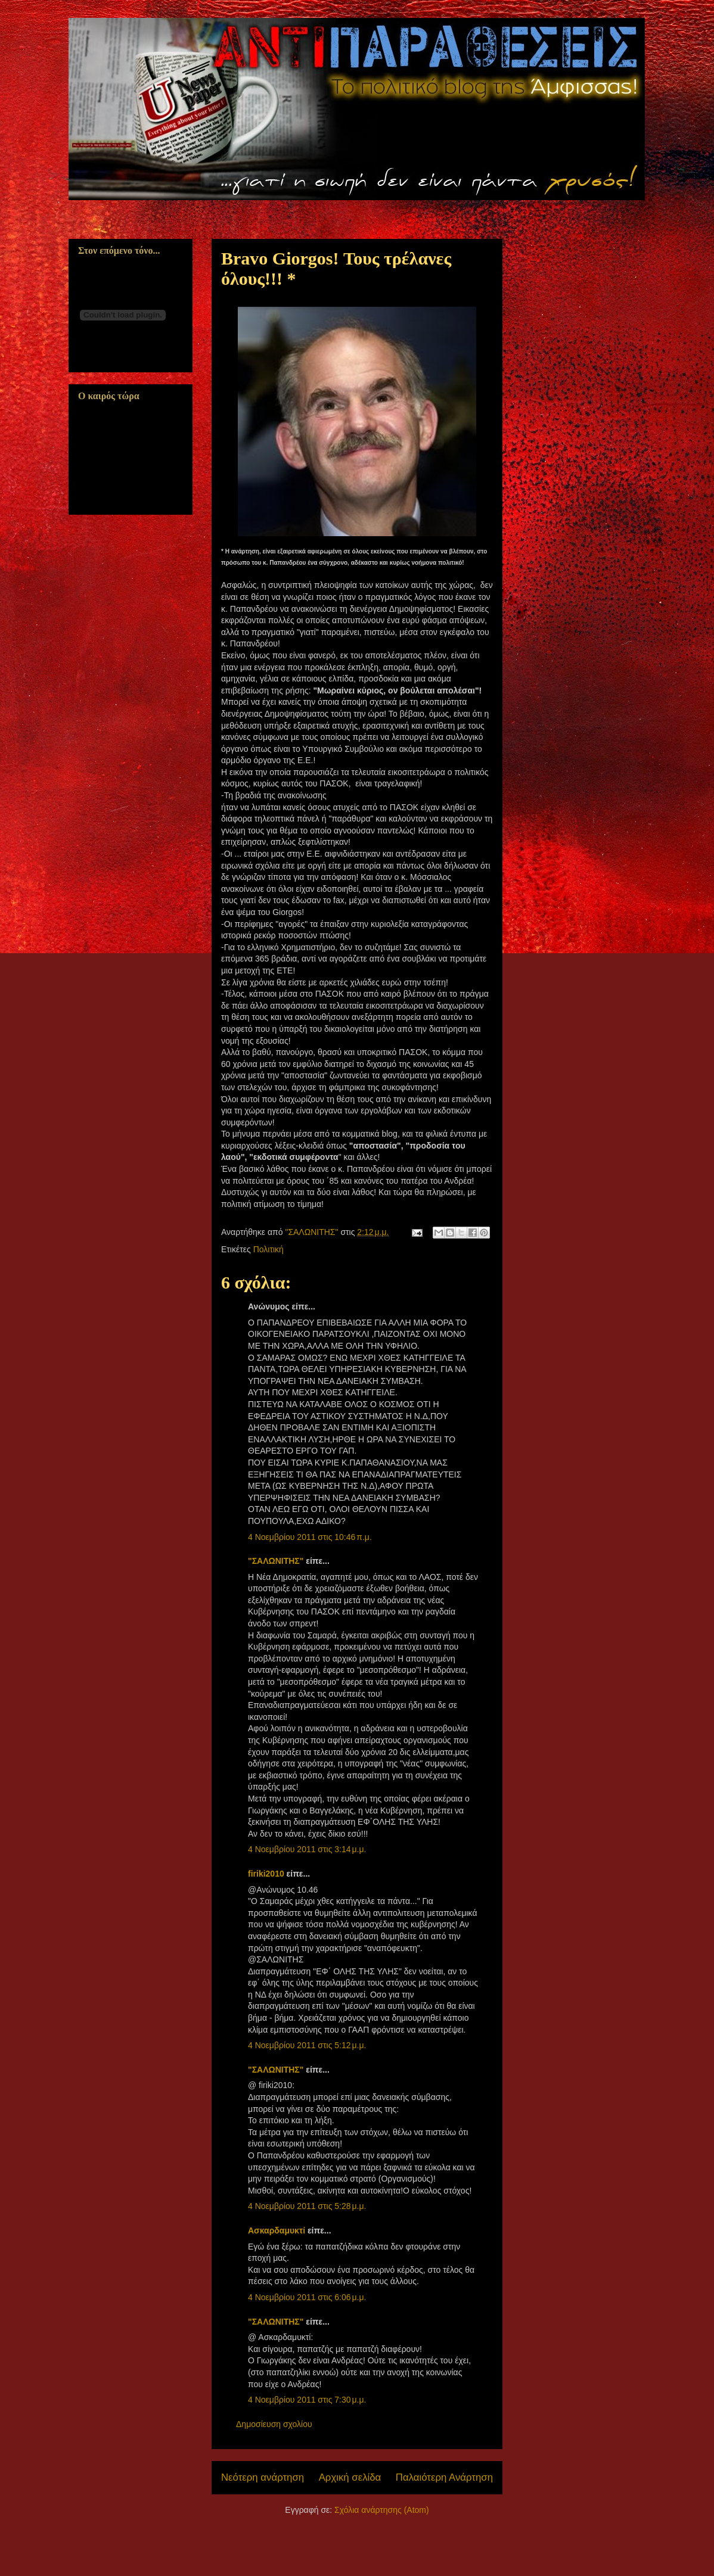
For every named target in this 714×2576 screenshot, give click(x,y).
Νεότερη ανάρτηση (262, 2477)
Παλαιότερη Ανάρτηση (444, 2477)
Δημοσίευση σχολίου (274, 2424)
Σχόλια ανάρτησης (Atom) (381, 2510)
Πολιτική (268, 1249)
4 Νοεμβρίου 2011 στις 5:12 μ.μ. (307, 2045)
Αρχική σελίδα (350, 2477)
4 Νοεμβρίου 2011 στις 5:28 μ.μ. (307, 2206)
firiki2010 (266, 1873)
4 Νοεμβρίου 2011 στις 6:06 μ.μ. (307, 2297)
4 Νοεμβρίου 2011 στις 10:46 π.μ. (310, 1537)
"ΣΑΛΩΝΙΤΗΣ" (275, 1561)
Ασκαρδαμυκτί (276, 2230)
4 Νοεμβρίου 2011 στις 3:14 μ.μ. (307, 1849)
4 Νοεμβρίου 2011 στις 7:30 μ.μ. (307, 2399)
